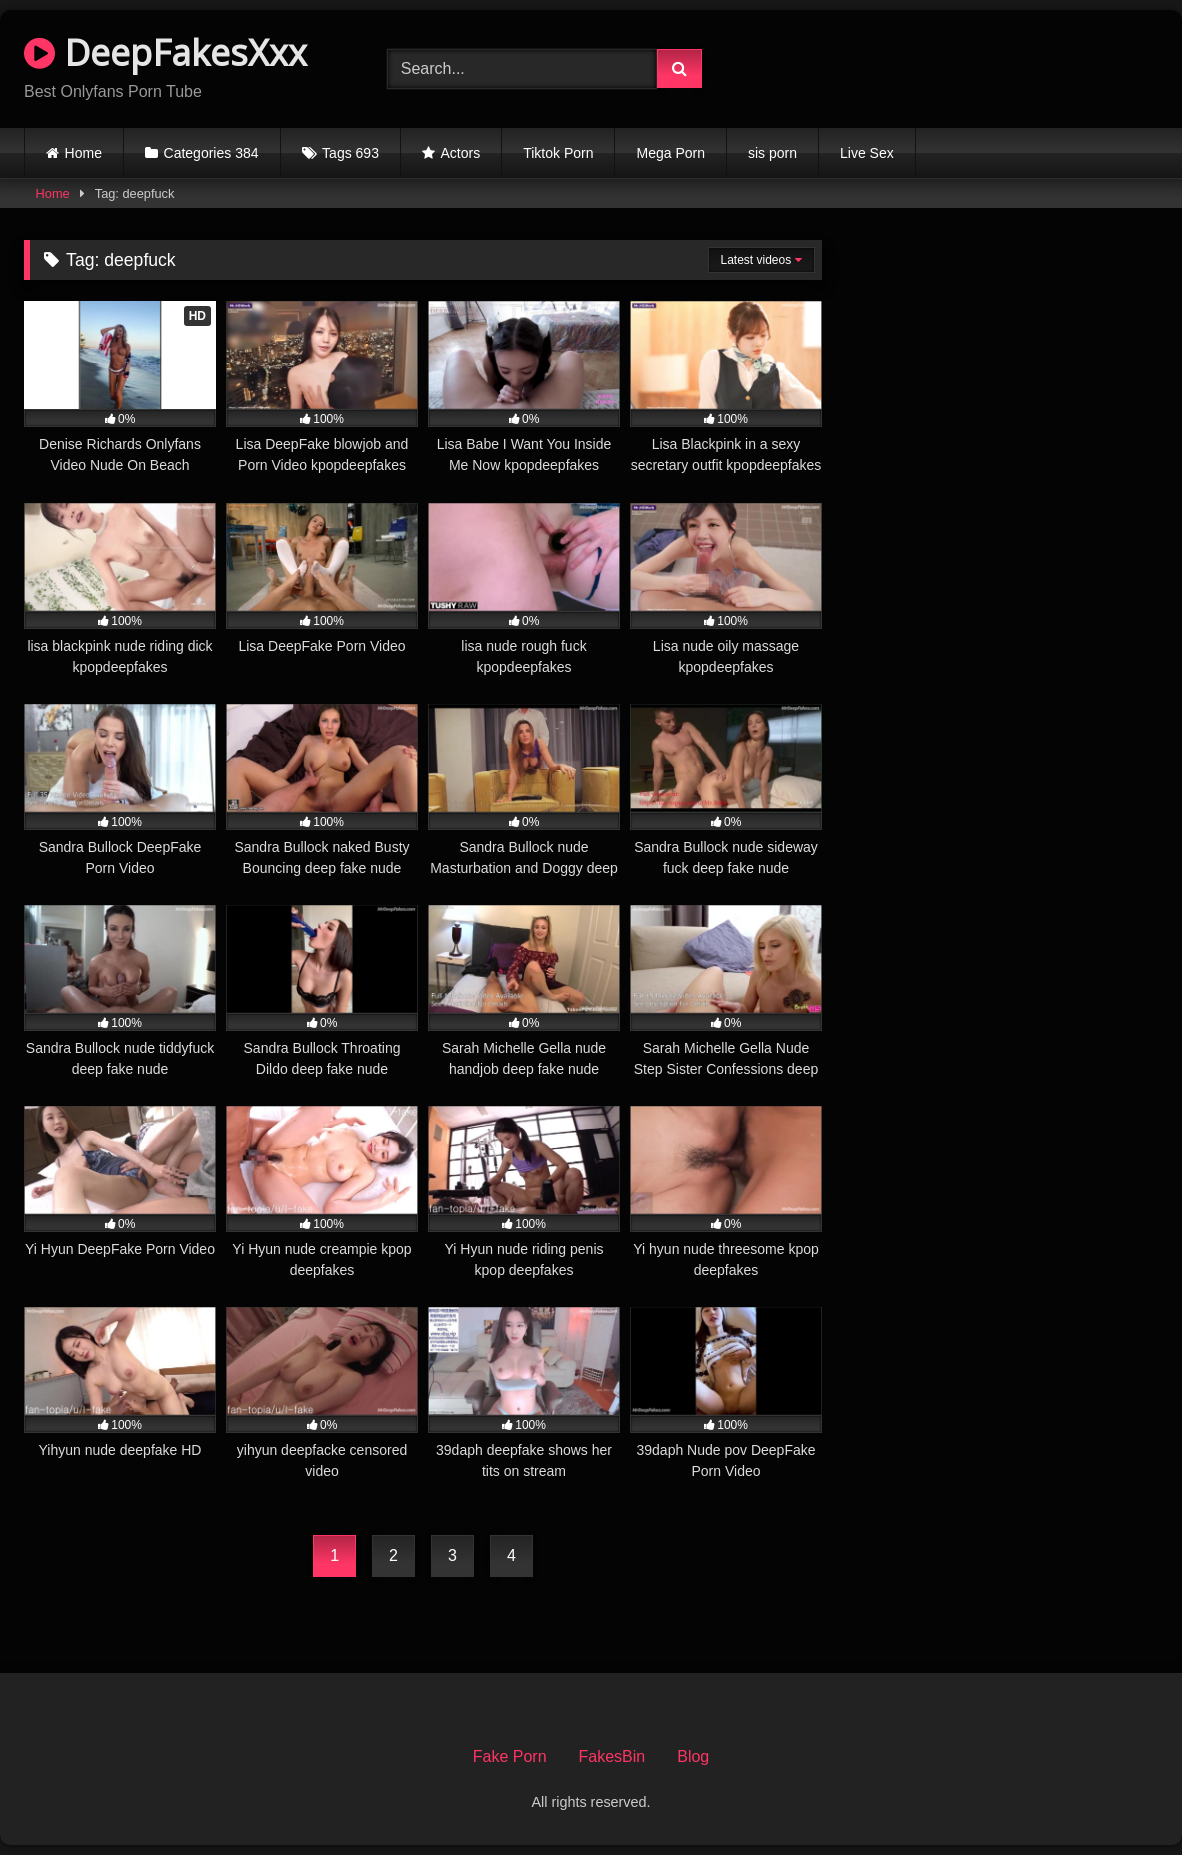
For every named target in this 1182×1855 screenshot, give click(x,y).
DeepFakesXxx (165, 52)
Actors (461, 153)
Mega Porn (670, 153)
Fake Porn (510, 1756)
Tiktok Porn (558, 153)
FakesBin (612, 1756)
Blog (693, 1756)
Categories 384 (211, 153)
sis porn (772, 153)
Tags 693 (350, 153)
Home (83, 153)
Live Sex (867, 153)
